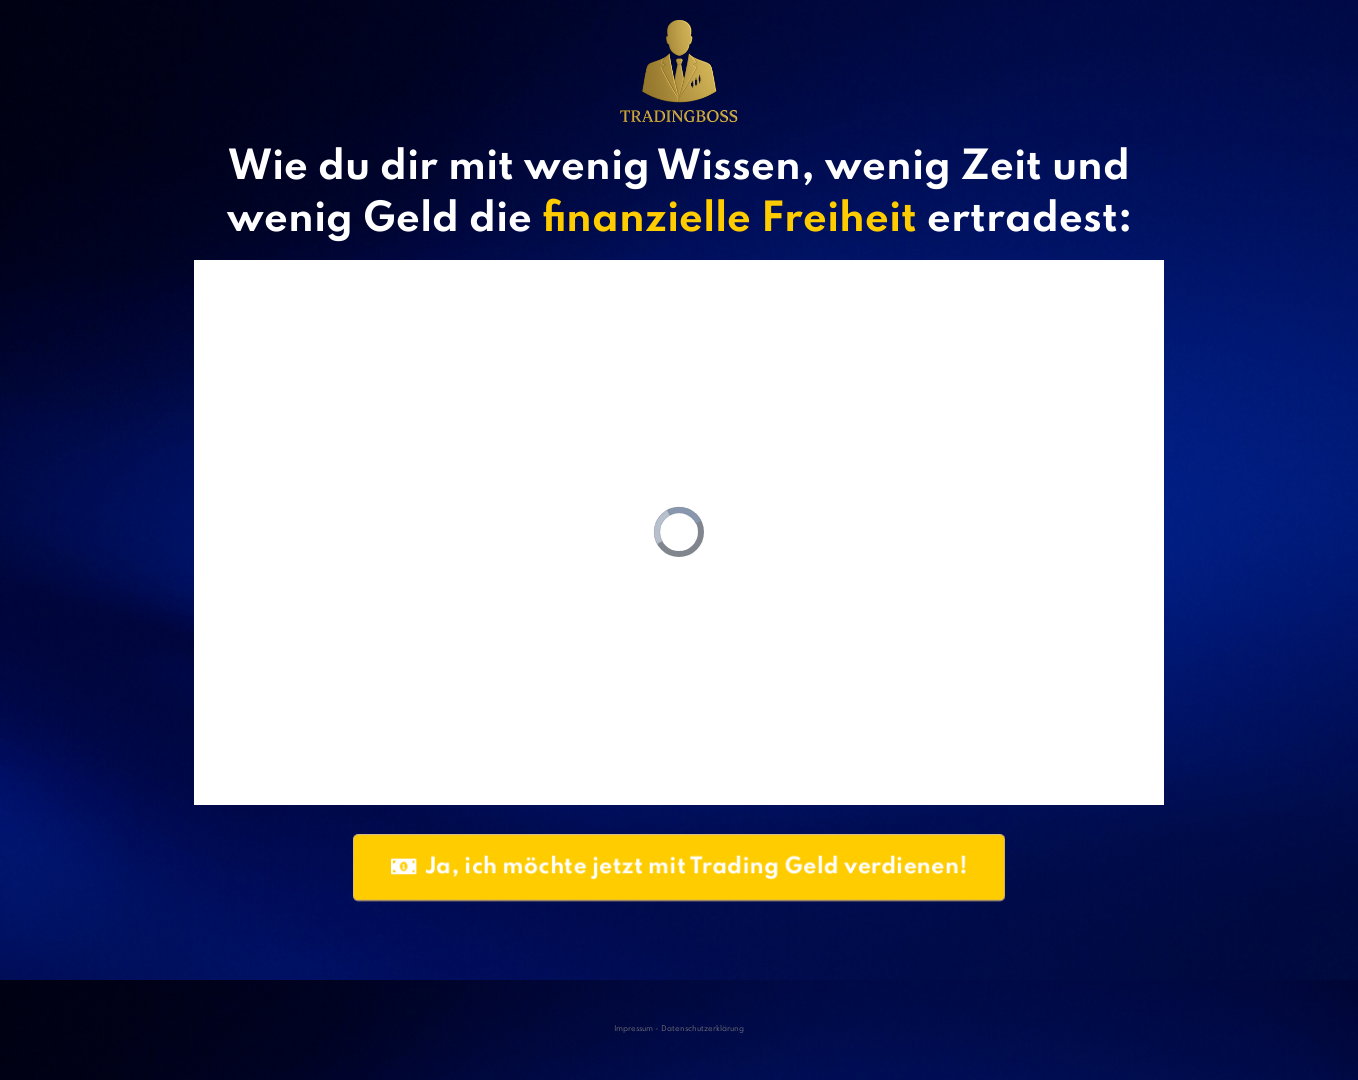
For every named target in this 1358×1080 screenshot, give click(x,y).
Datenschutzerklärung (702, 1029)
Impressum (633, 1029)
